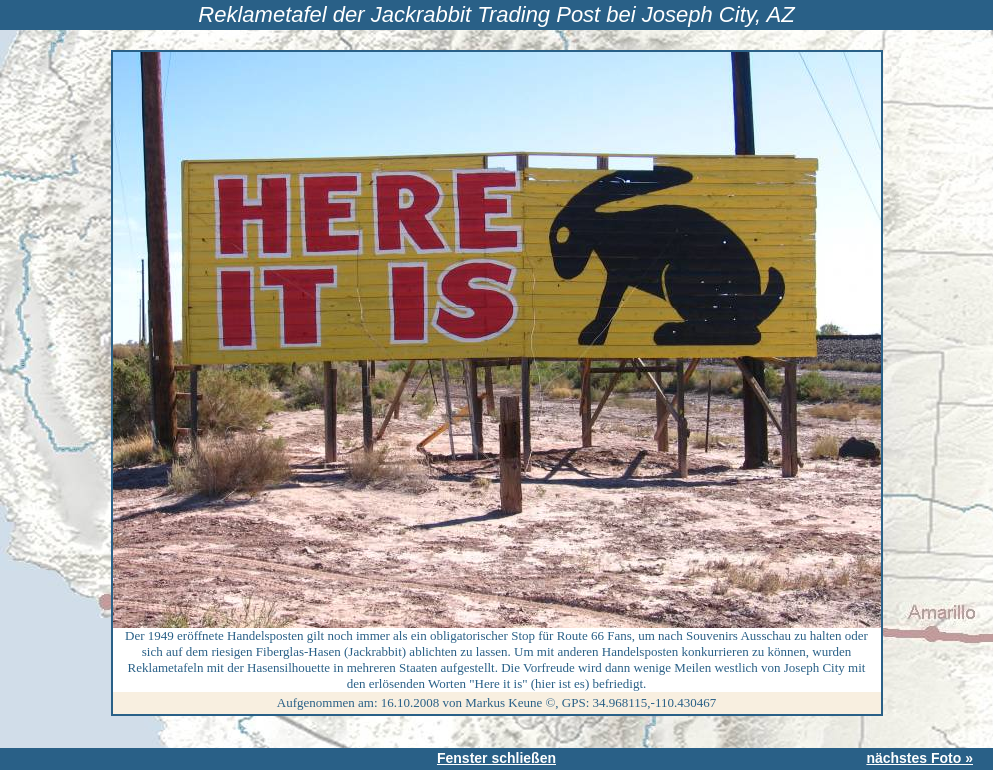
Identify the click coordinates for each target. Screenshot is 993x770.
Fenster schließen (496, 758)
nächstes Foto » (919, 758)
